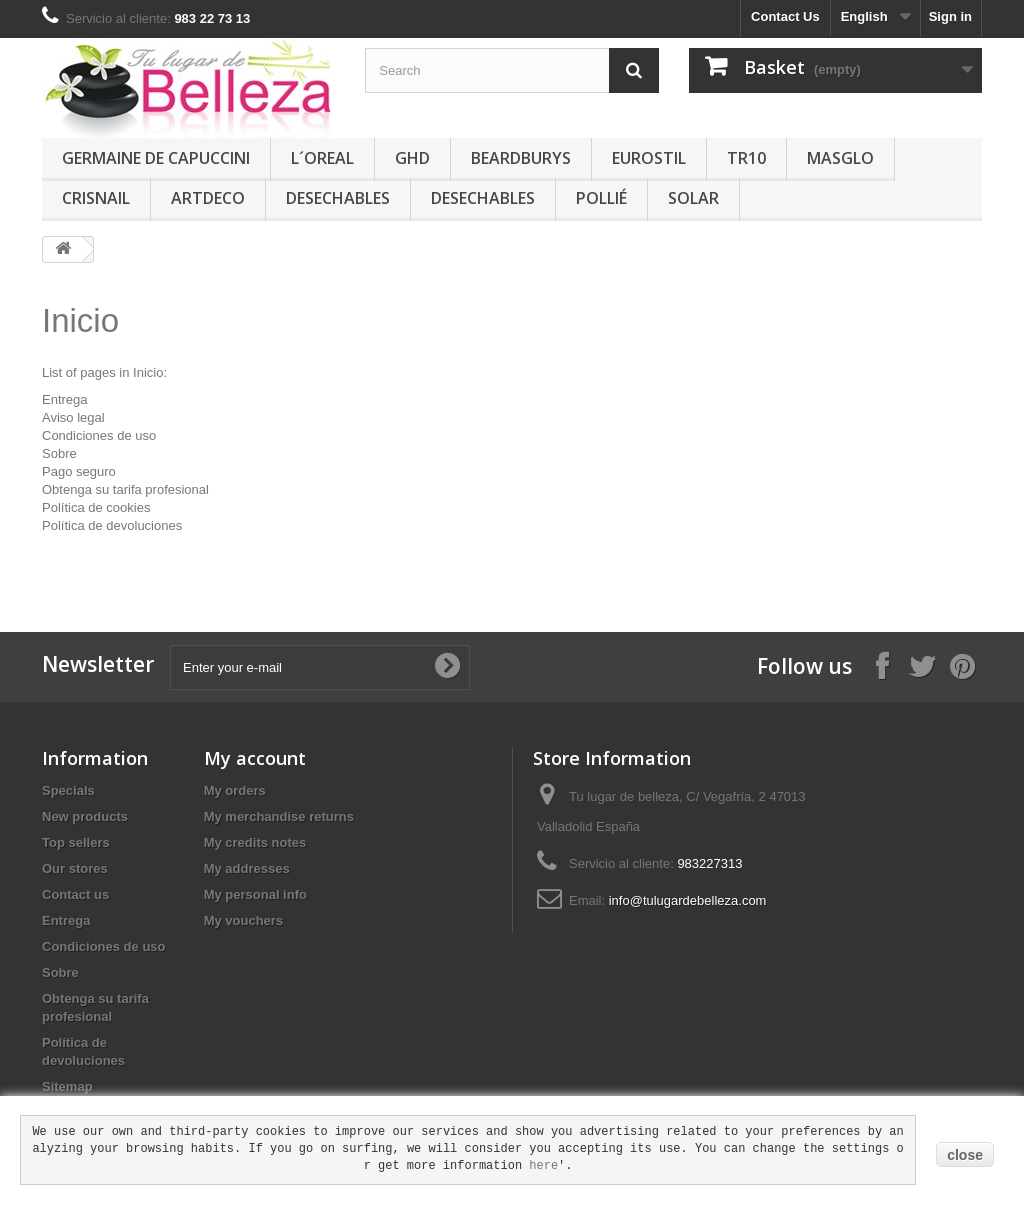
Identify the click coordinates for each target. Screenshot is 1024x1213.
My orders (235, 790)
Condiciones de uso (99, 435)
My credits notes (255, 842)
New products (85, 816)
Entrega (65, 399)
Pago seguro (79, 471)
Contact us (75, 894)
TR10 (746, 158)
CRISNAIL (96, 198)
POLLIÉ (601, 198)
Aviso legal (73, 417)
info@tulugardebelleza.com (688, 900)
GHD (412, 158)
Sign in (950, 16)
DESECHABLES (338, 198)
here (543, 1166)
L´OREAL (322, 158)
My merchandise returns (279, 816)
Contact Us (785, 16)
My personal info (255, 894)
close (965, 1155)
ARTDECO (208, 198)
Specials (68, 790)
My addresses (247, 868)
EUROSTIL (649, 158)
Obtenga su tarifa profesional (125, 489)
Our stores (75, 868)
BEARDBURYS (521, 158)
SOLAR (693, 198)
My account (255, 758)
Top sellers (76, 842)
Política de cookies (96, 507)
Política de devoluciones (112, 525)
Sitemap (67, 1086)
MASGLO (840, 158)
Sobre (59, 453)
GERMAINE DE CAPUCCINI (156, 158)
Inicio (80, 320)
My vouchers (243, 920)
